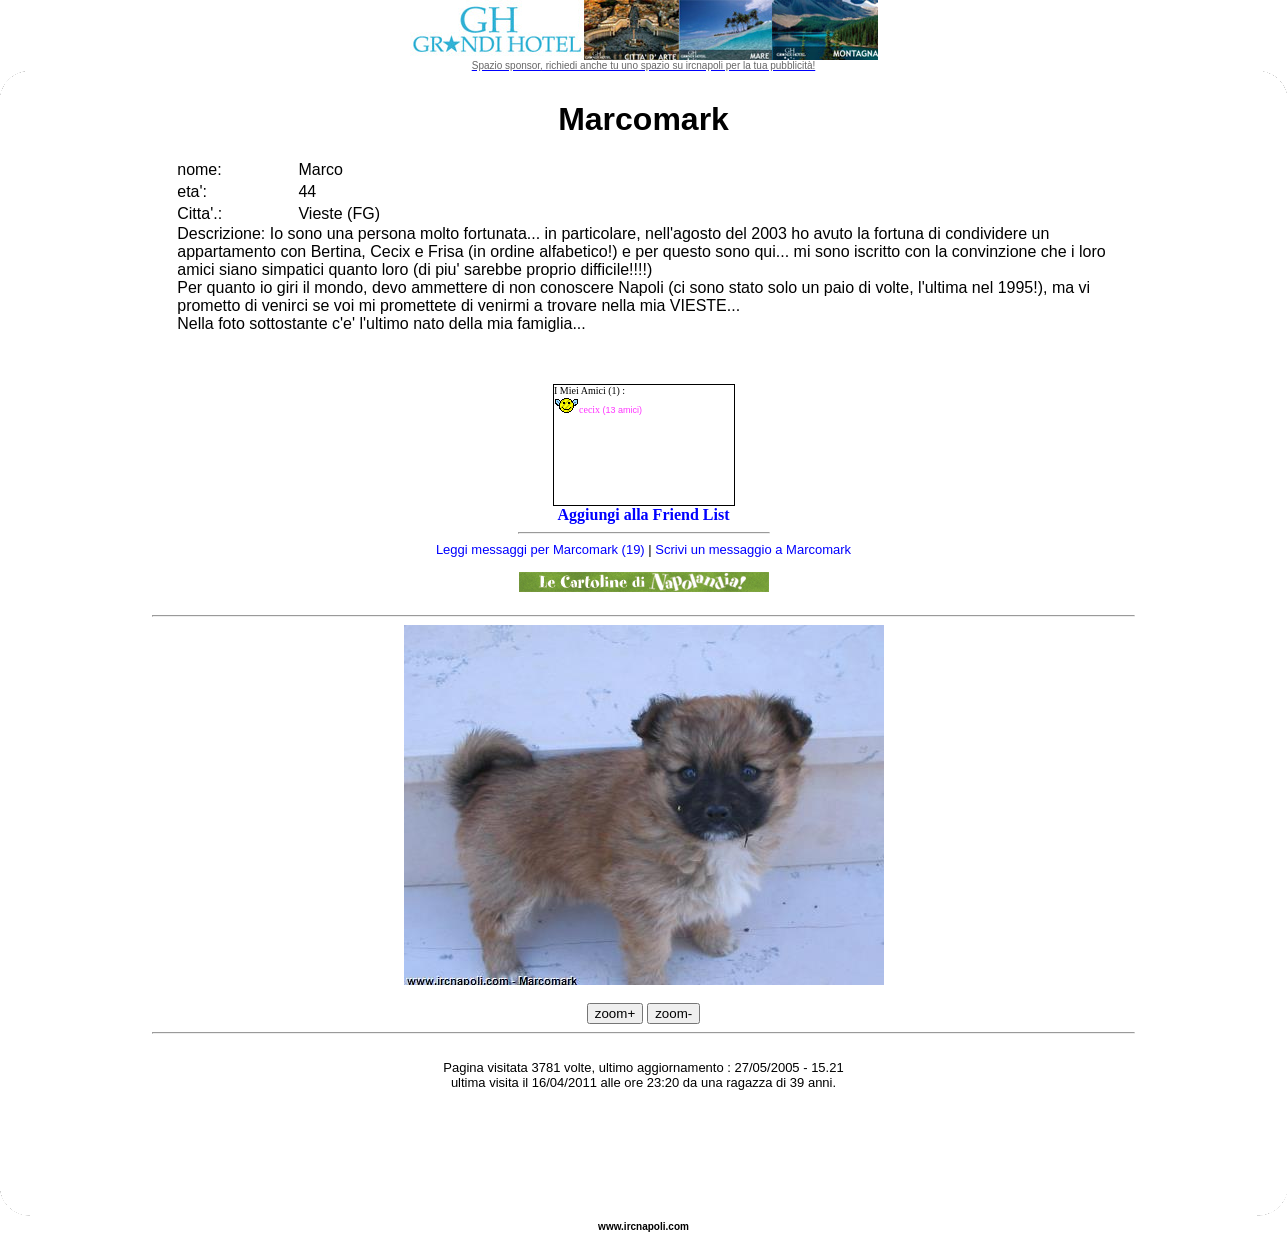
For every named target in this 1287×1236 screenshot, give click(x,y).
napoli (650, 1226)
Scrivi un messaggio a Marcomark (753, 549)
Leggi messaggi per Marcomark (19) (540, 549)
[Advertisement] (644, 1156)
